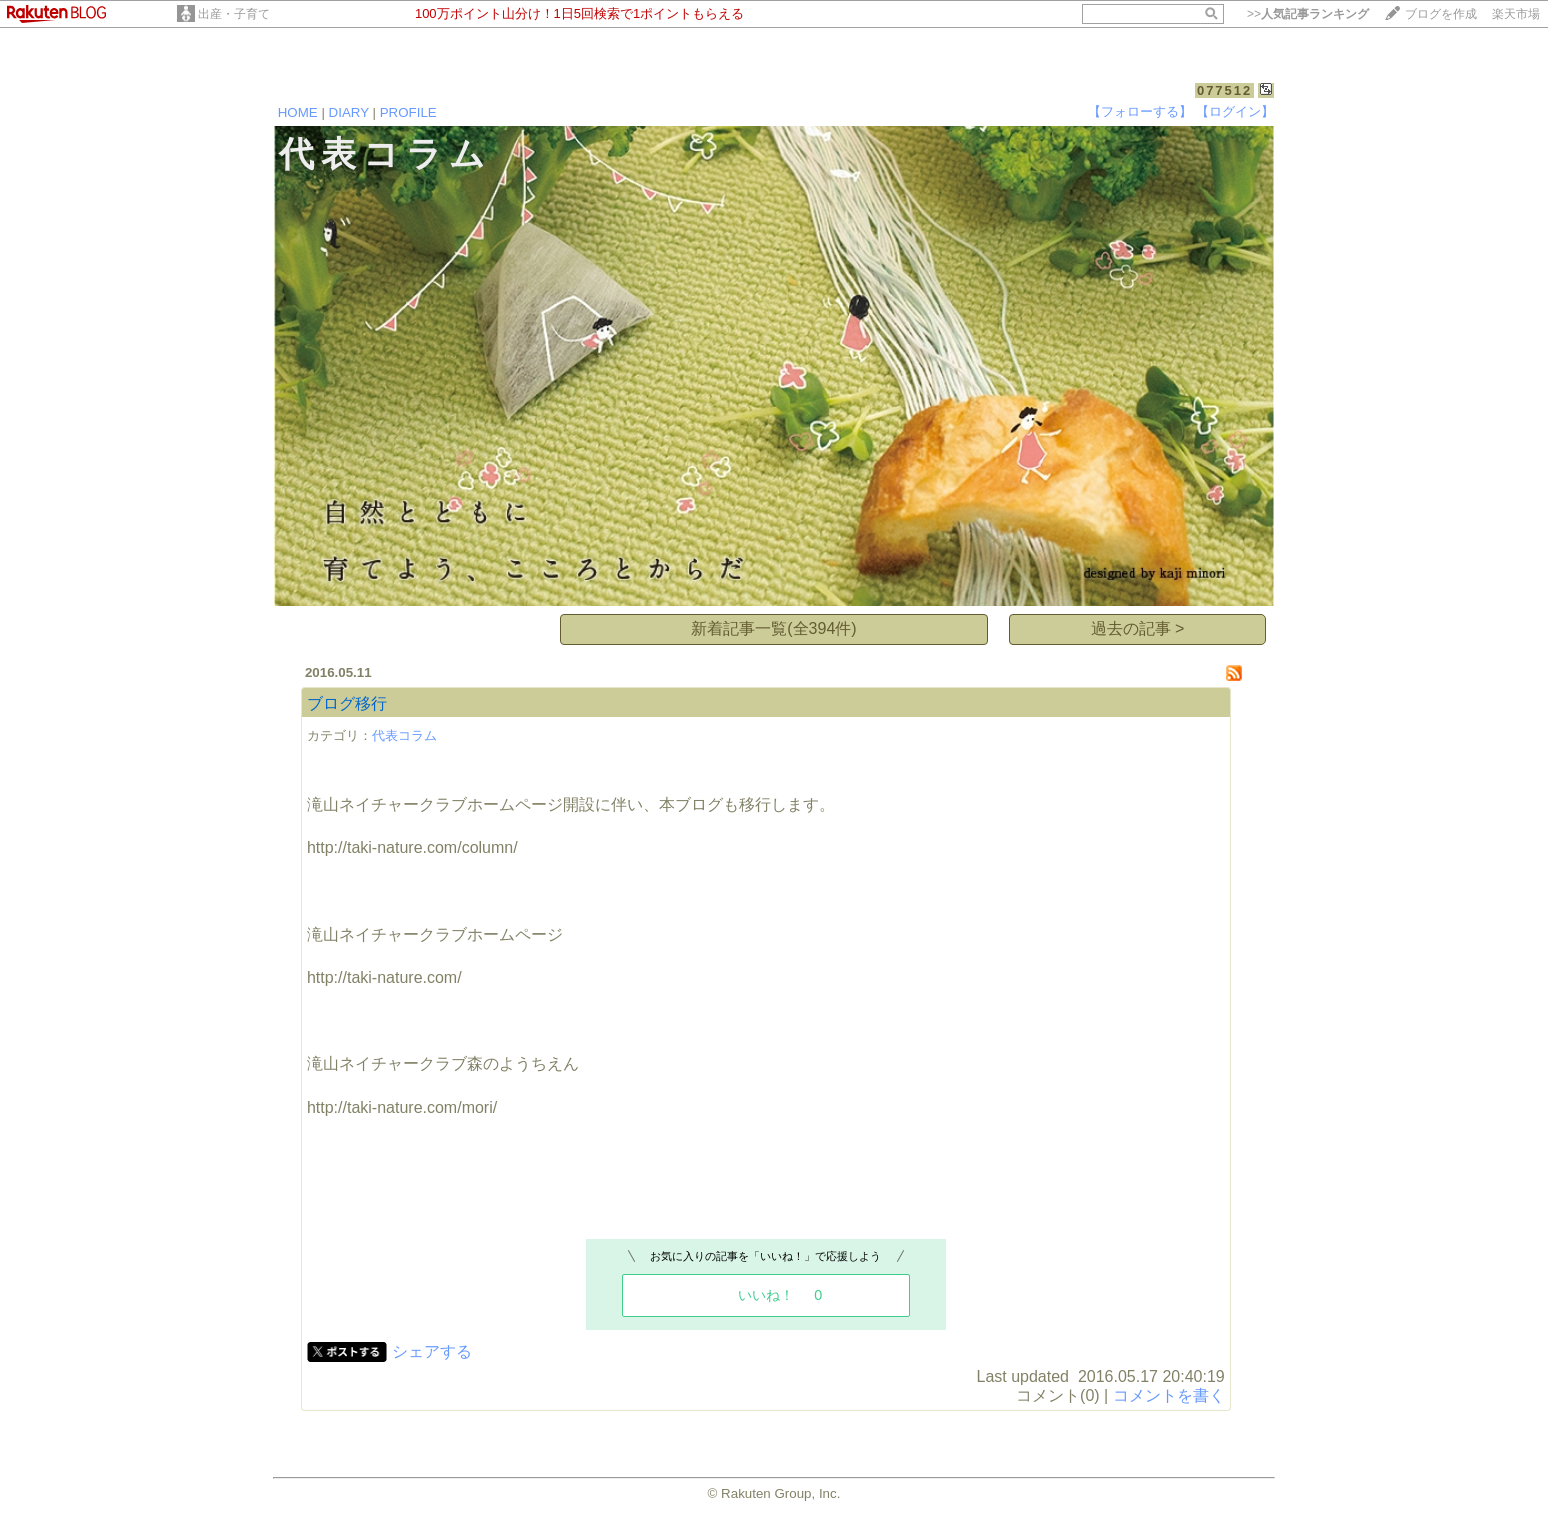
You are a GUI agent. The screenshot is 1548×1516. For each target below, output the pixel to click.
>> (1308, 14)
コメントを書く (1169, 1395)
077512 (1224, 90)
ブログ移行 (347, 703)
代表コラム (404, 735)
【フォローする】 (1140, 111)
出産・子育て (234, 14)
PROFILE (408, 112)
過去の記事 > (1138, 628)
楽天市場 (1516, 14)
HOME (298, 112)
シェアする (432, 1351)
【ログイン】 (1235, 111)
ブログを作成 (1441, 14)
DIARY (349, 112)
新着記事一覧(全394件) (773, 628)
